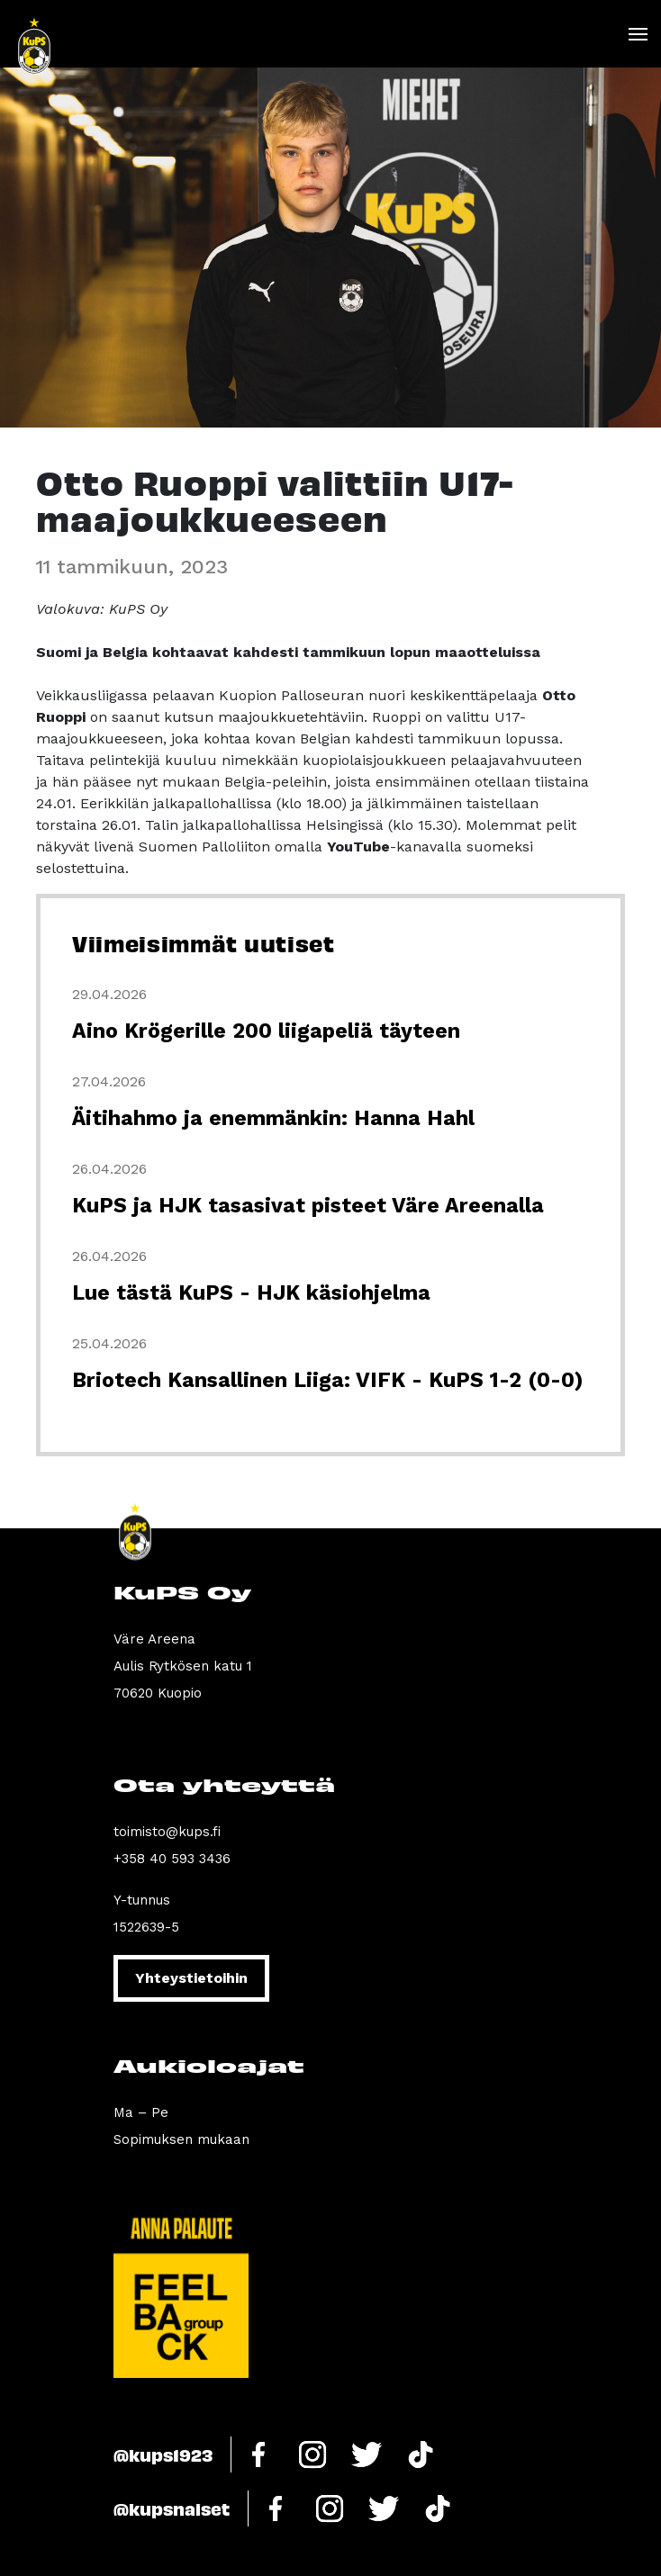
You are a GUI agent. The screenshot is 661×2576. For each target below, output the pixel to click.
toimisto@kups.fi (167, 1832)
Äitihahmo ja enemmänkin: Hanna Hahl (273, 1118)
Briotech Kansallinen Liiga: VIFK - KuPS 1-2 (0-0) (327, 1380)
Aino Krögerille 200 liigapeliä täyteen (266, 1031)
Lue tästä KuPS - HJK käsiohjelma (251, 1293)
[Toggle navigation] (637, 34)
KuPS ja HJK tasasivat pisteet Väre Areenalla (308, 1205)
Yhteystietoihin (191, 1977)
